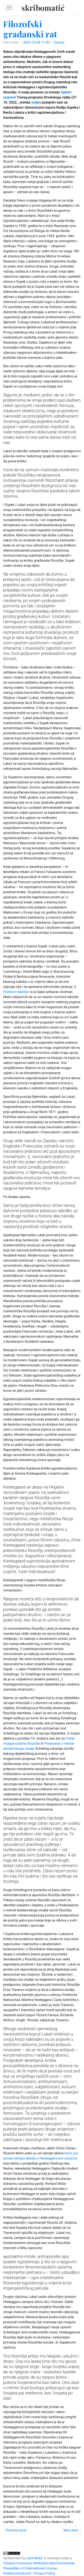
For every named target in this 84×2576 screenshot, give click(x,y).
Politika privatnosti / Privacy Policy (29, 2573)
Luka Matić (34, 2558)
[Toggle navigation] (9, 7)
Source (59, 42)
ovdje (35, 102)
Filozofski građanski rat (30, 29)
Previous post (16, 2530)
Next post (70, 2530)
